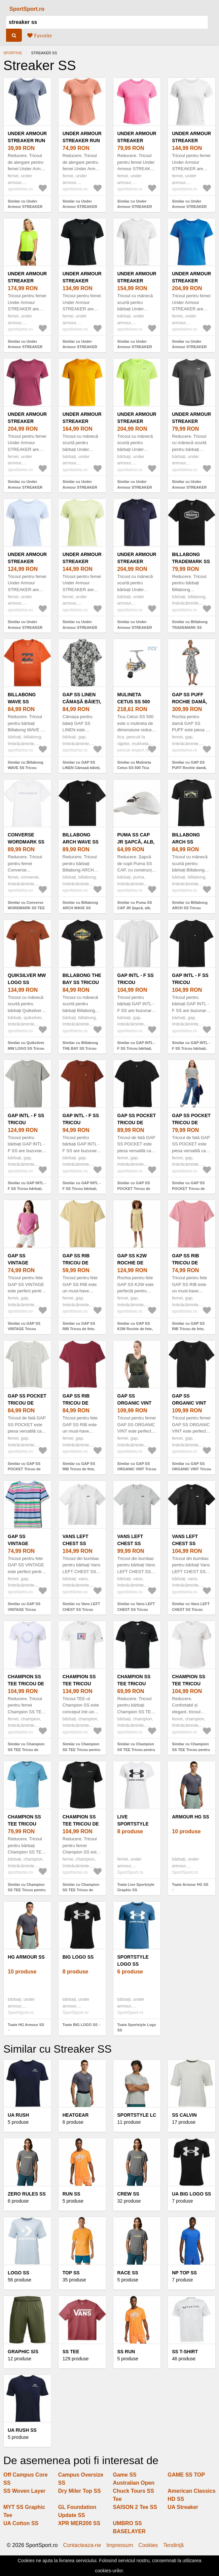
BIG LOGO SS (78, 1957)
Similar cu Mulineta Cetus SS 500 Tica (134, 765)
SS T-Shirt (185, 2351)
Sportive (12, 53)
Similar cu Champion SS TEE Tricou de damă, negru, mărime (81, 1890)
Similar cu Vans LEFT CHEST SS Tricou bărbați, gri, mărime (136, 1609)
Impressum (119, 2545)
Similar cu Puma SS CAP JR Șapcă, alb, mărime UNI (134, 908)
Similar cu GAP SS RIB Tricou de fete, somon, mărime (188, 1329)
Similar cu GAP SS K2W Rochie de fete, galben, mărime (135, 1329)
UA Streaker (183, 2507)
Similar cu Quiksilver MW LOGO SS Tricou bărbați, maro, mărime (27, 1048)
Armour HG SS (190, 1816)
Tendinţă (173, 2545)
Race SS (127, 2272)
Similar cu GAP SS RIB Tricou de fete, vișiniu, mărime (79, 1469)
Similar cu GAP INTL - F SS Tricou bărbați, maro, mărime (82, 1188)
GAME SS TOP (186, 2475)
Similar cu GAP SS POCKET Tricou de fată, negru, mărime (134, 1188)
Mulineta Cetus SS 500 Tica (133, 701)
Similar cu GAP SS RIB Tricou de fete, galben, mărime (79, 1329)
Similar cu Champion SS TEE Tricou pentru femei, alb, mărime (191, 1749)
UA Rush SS (22, 2430)
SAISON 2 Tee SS (135, 2507)
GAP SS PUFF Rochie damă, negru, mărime (191, 701)
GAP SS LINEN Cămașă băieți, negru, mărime (82, 701)
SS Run (126, 2351)
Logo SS (18, 2272)
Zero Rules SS (27, 2194)
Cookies (148, 2545)
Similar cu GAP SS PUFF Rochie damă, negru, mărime (189, 767)
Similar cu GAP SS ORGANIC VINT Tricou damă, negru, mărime (191, 1469)
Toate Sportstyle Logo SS (136, 2027)
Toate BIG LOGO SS (80, 2025)
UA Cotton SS (20, 2523)
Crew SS (128, 2194)
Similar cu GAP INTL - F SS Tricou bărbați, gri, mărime (27, 1188)
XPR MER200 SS (79, 2523)
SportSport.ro (26, 9)
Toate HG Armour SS (26, 2025)
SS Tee (71, 2351)
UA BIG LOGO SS (191, 2194)
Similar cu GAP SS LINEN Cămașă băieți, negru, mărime (82, 767)
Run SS (71, 2194)
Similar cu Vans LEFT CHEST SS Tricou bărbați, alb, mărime (81, 1609)
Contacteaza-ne (82, 2545)
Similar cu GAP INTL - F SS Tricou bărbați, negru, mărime (191, 1048)
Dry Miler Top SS (79, 2491)
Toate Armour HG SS (190, 1884)
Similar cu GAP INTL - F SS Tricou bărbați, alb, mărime (136, 1048)
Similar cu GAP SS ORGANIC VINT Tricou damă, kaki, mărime (136, 1469)
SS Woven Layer (24, 2491)
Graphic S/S (23, 2351)
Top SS (71, 2272)
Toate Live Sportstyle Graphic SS (135, 1887)
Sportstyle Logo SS (133, 1960)
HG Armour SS (26, 1957)
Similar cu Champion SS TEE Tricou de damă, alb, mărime (26, 1749)
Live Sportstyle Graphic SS (133, 1824)
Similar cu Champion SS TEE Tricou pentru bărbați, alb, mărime (81, 1749)
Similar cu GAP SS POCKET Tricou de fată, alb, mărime (188, 1188)
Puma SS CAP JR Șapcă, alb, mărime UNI (136, 842)
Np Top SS (184, 2272)
